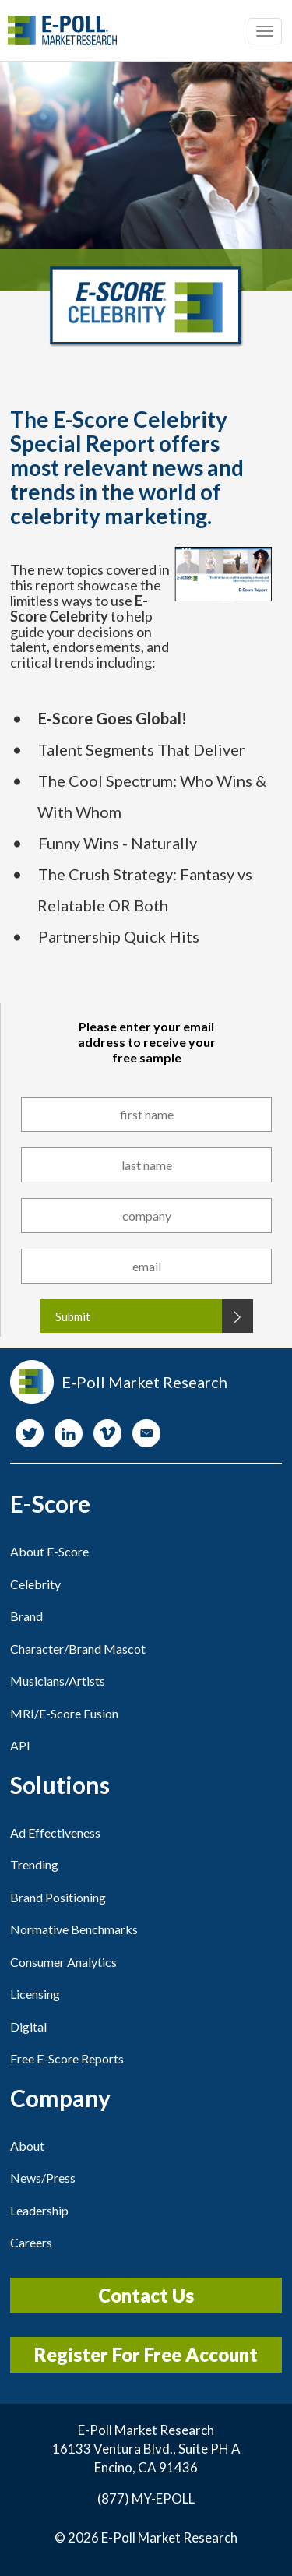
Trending (34, 1864)
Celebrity (35, 1584)
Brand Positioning (58, 1897)
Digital (28, 2026)
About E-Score (49, 1551)
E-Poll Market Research (169, 2537)
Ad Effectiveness (55, 1832)
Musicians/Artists (57, 1680)
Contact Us (146, 2295)
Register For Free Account (146, 2354)
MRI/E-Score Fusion (64, 1713)
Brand (26, 1616)
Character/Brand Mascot (78, 1648)
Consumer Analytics (63, 1961)
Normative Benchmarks (74, 1929)
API (20, 1745)
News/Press (43, 2177)
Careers (31, 2242)
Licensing (35, 1993)
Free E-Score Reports (67, 2058)
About (27, 2145)
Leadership (39, 2210)
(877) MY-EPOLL (146, 2498)
